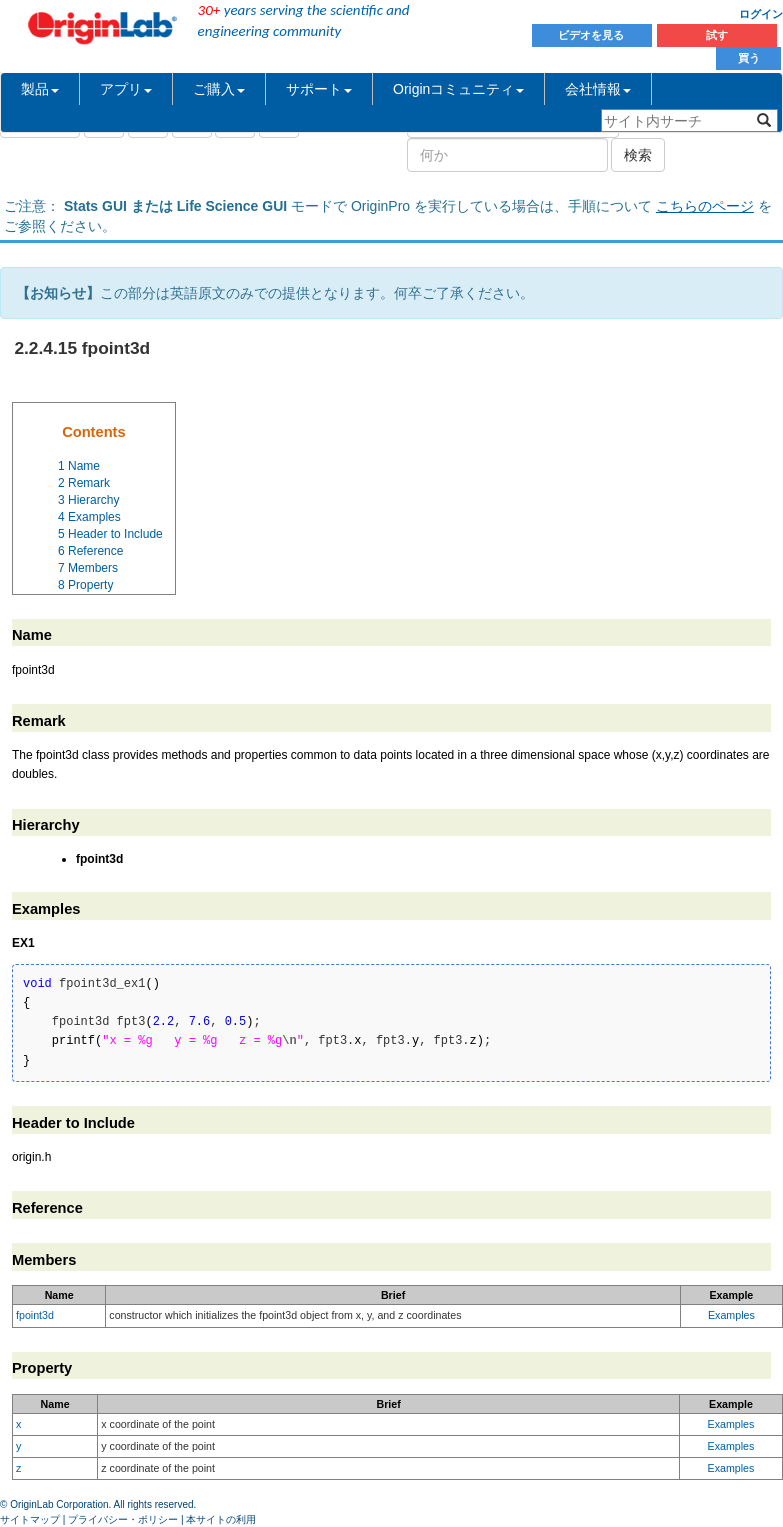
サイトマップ (30, 1519)
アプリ (126, 89)
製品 (40, 89)
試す (717, 35)
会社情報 (598, 89)
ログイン (761, 14)
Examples (731, 1315)
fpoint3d (35, 1315)
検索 (638, 155)
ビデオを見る (592, 35)
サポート (319, 89)
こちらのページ (705, 206)
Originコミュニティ (458, 89)
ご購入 (219, 89)
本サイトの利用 (221, 1519)
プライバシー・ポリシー (123, 1519)
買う (749, 58)
